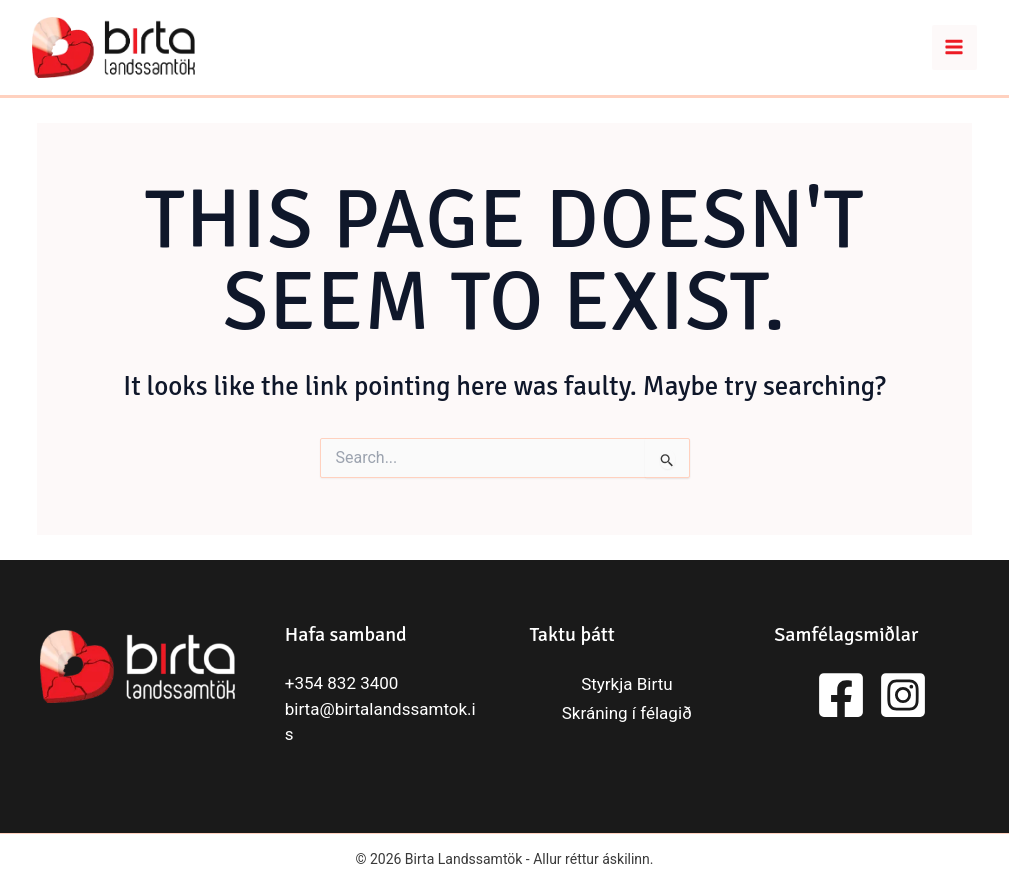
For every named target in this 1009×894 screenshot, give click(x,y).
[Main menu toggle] (955, 48)
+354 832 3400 (342, 683)
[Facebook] (841, 695)
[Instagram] (903, 695)
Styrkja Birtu (626, 684)
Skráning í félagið (627, 713)
